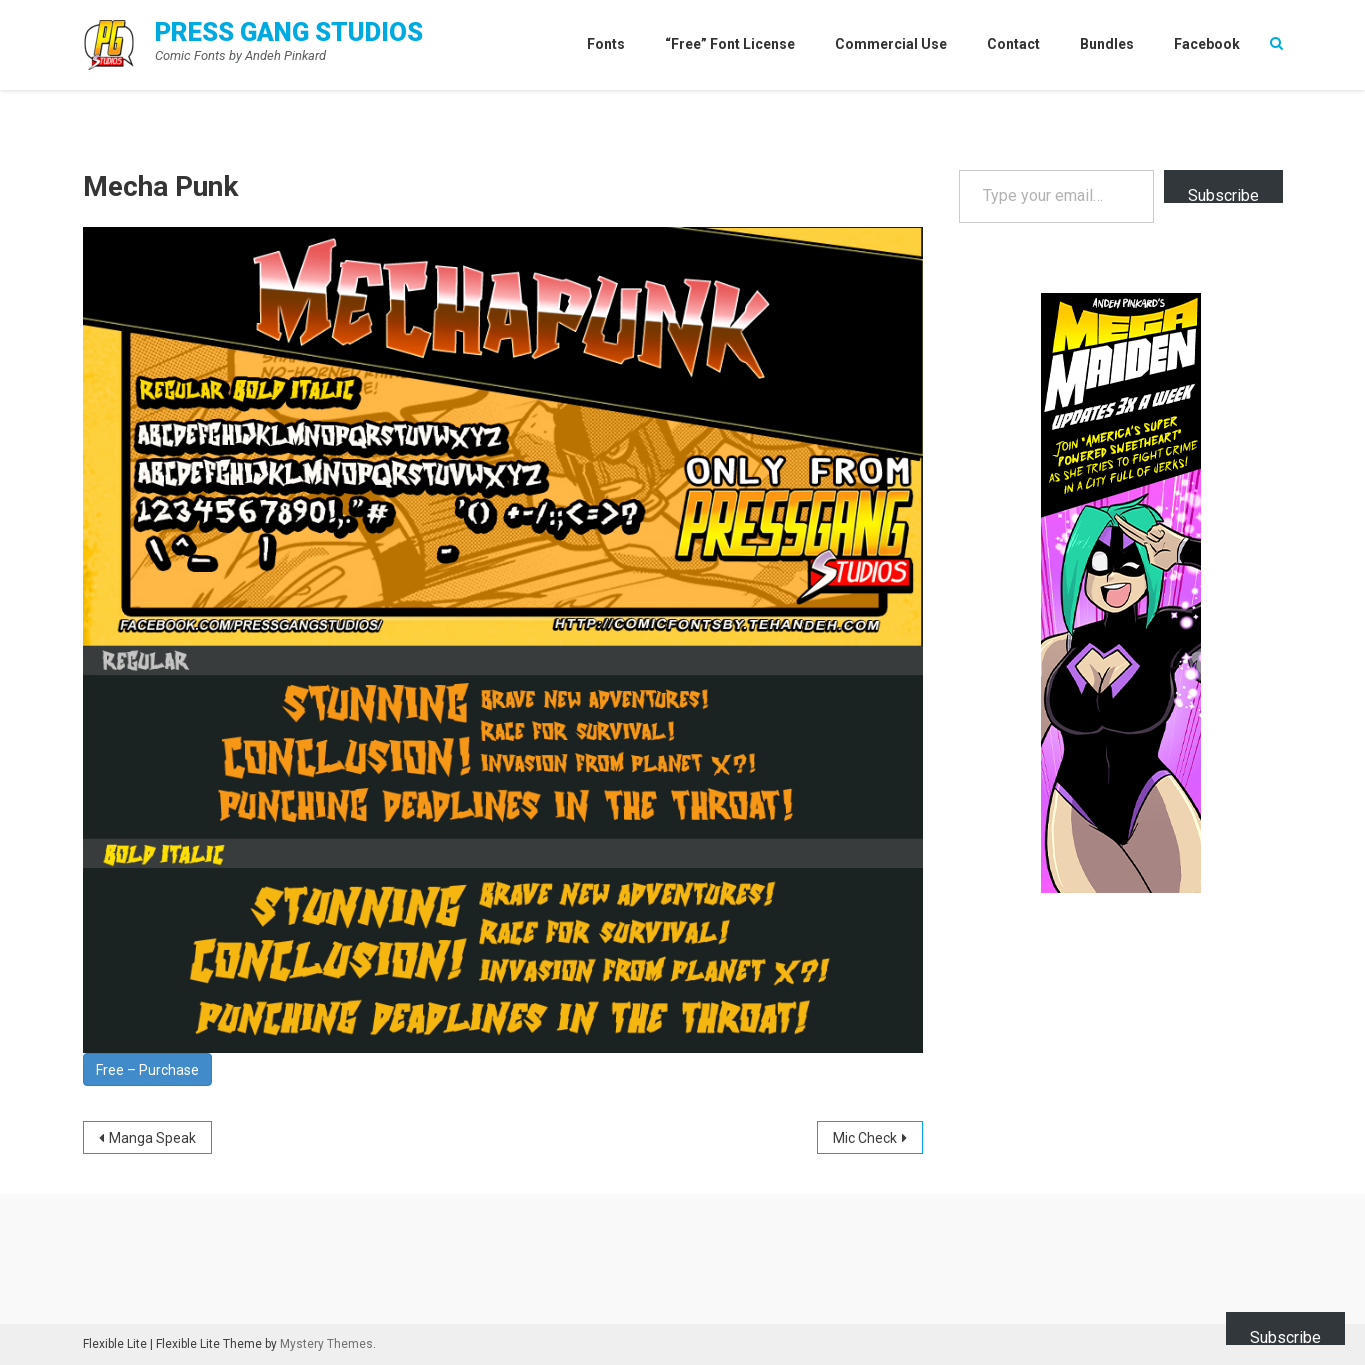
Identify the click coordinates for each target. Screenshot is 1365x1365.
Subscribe (1223, 194)
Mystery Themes (326, 1344)
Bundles (1107, 44)
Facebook (1207, 44)
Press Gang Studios (289, 32)
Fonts (606, 44)
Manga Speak (152, 1138)
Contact (1013, 44)
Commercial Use (891, 44)
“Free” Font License (730, 44)
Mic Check (865, 1138)
